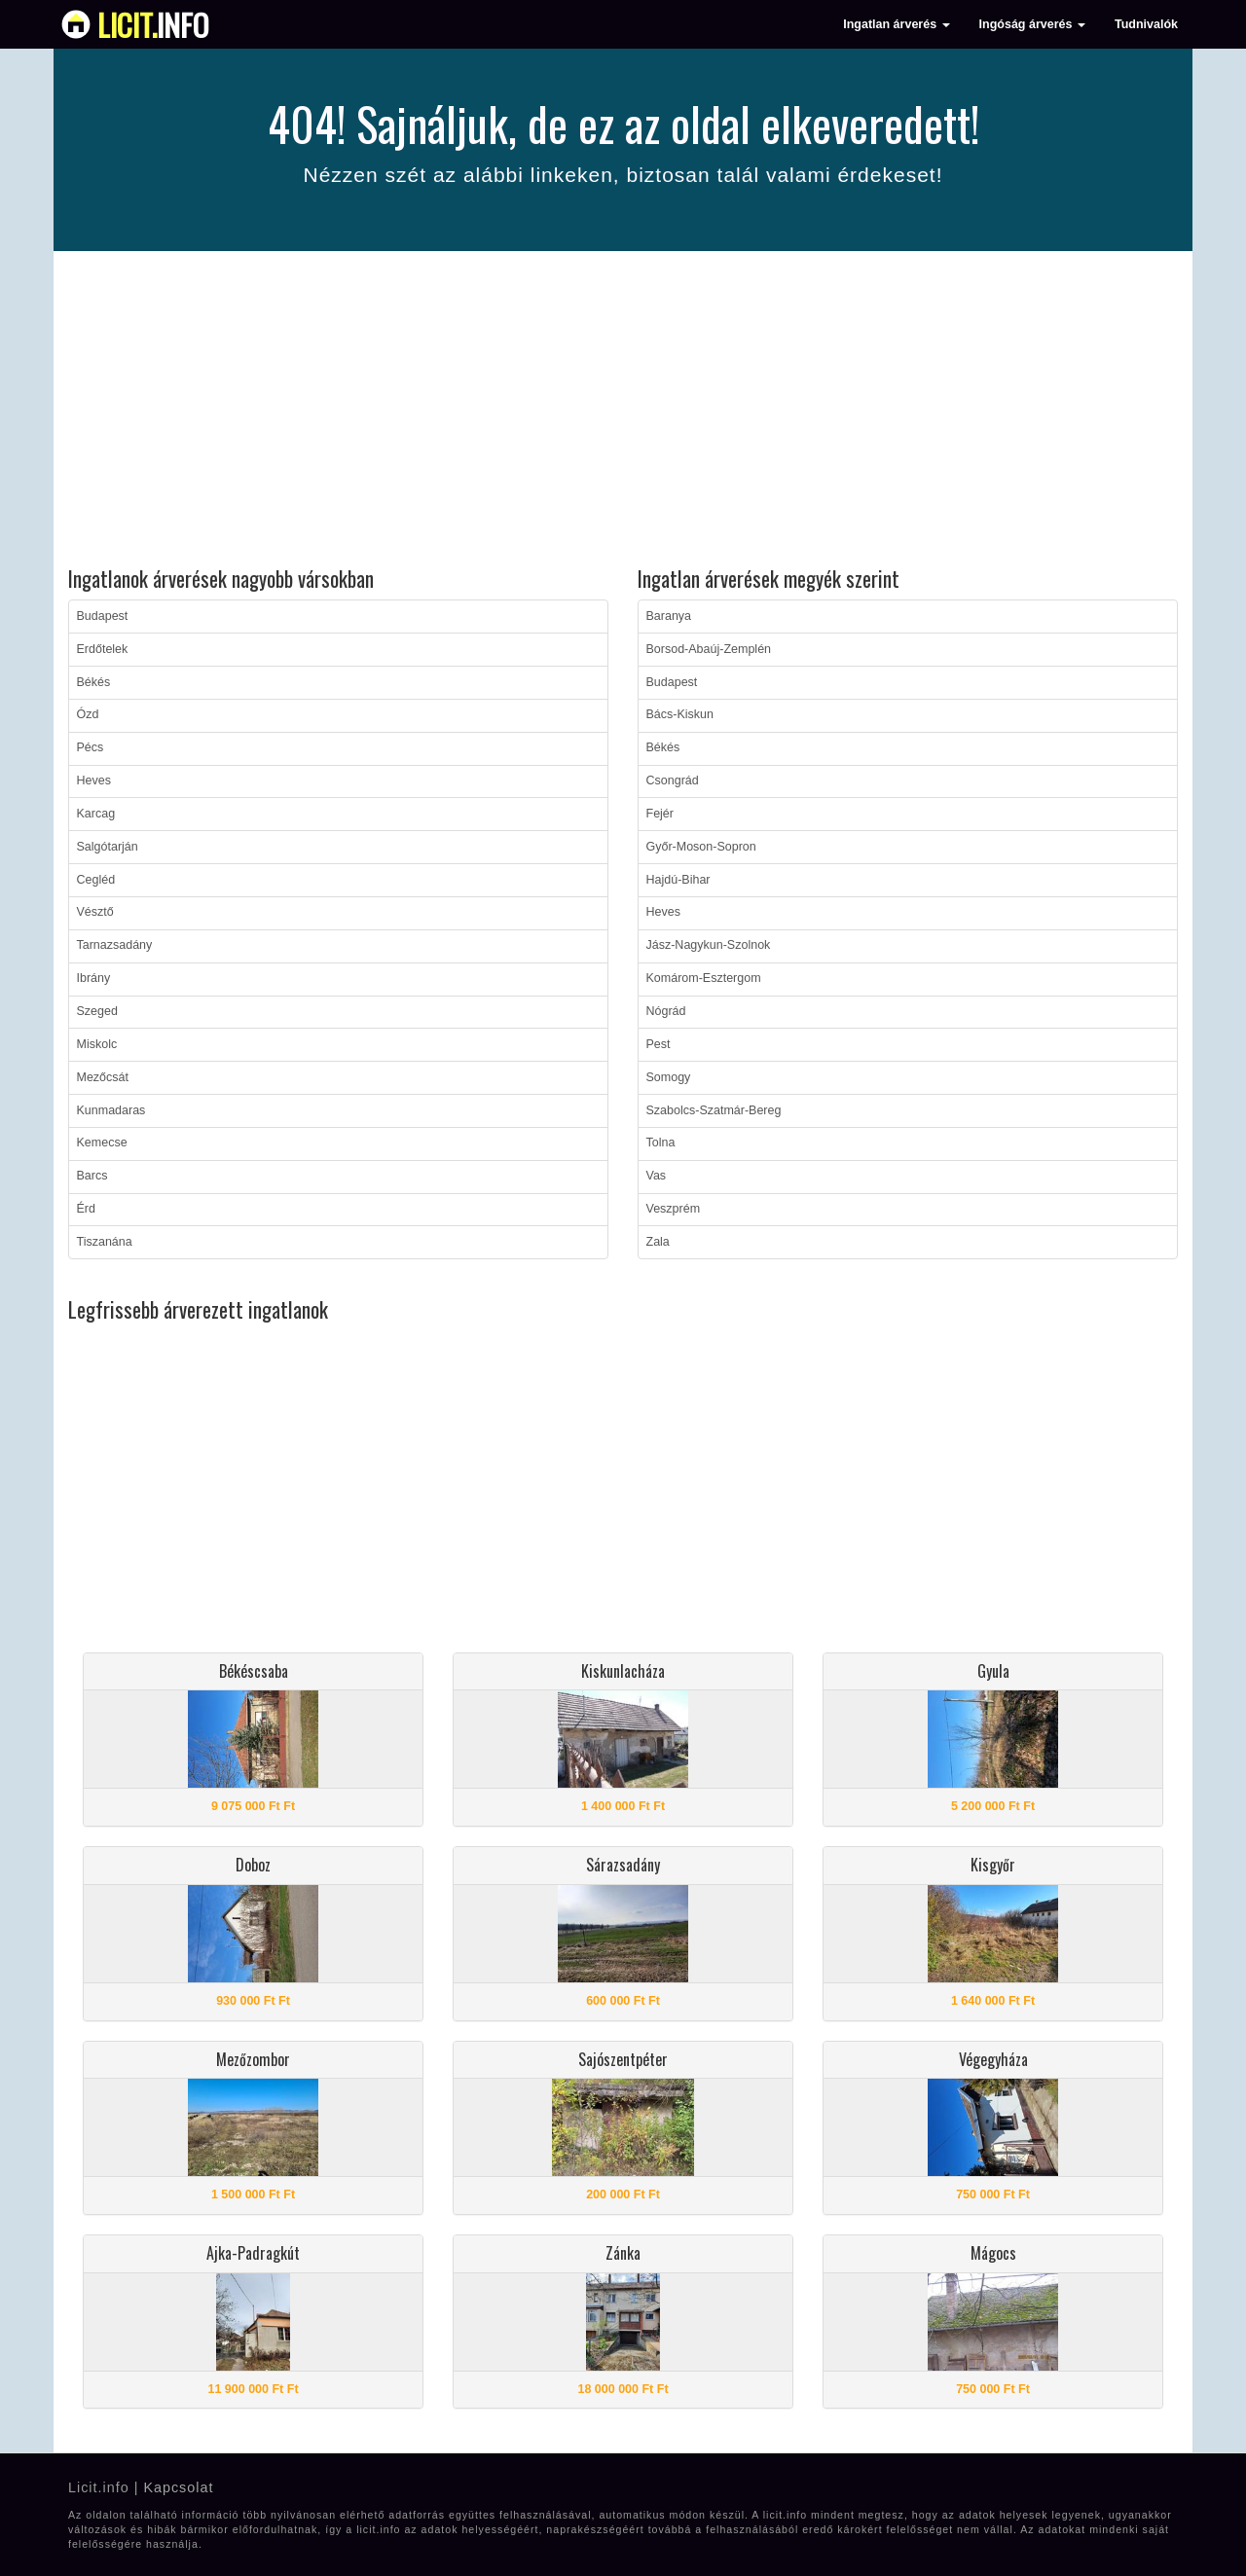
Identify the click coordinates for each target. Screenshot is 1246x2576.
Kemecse (102, 1142)
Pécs (90, 747)
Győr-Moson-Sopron (701, 846)
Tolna (661, 1142)
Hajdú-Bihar (678, 880)
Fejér (660, 813)
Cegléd (96, 880)
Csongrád (672, 780)
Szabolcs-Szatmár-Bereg (714, 1110)
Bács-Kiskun (680, 714)
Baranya (669, 616)
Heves (94, 780)
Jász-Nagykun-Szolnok (708, 945)
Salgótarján (107, 846)
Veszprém (673, 1208)
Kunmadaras (111, 1110)
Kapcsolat (178, 2487)
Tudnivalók (1146, 24)
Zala (658, 1242)
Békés (94, 682)
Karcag (96, 813)
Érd (86, 1208)
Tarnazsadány (115, 945)
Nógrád (666, 1011)
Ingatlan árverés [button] (896, 24)
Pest (658, 1044)
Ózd (88, 714)
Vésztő (95, 912)
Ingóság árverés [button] (1032, 24)
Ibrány (94, 978)
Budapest (102, 616)
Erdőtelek (102, 649)
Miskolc (97, 1044)
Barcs (92, 1175)
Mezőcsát (103, 1077)
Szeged (97, 1011)
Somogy (668, 1077)
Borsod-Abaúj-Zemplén (709, 649)
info (153, 24)
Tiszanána (104, 1242)
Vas (656, 1175)
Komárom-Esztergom (703, 978)
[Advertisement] (623, 411)
